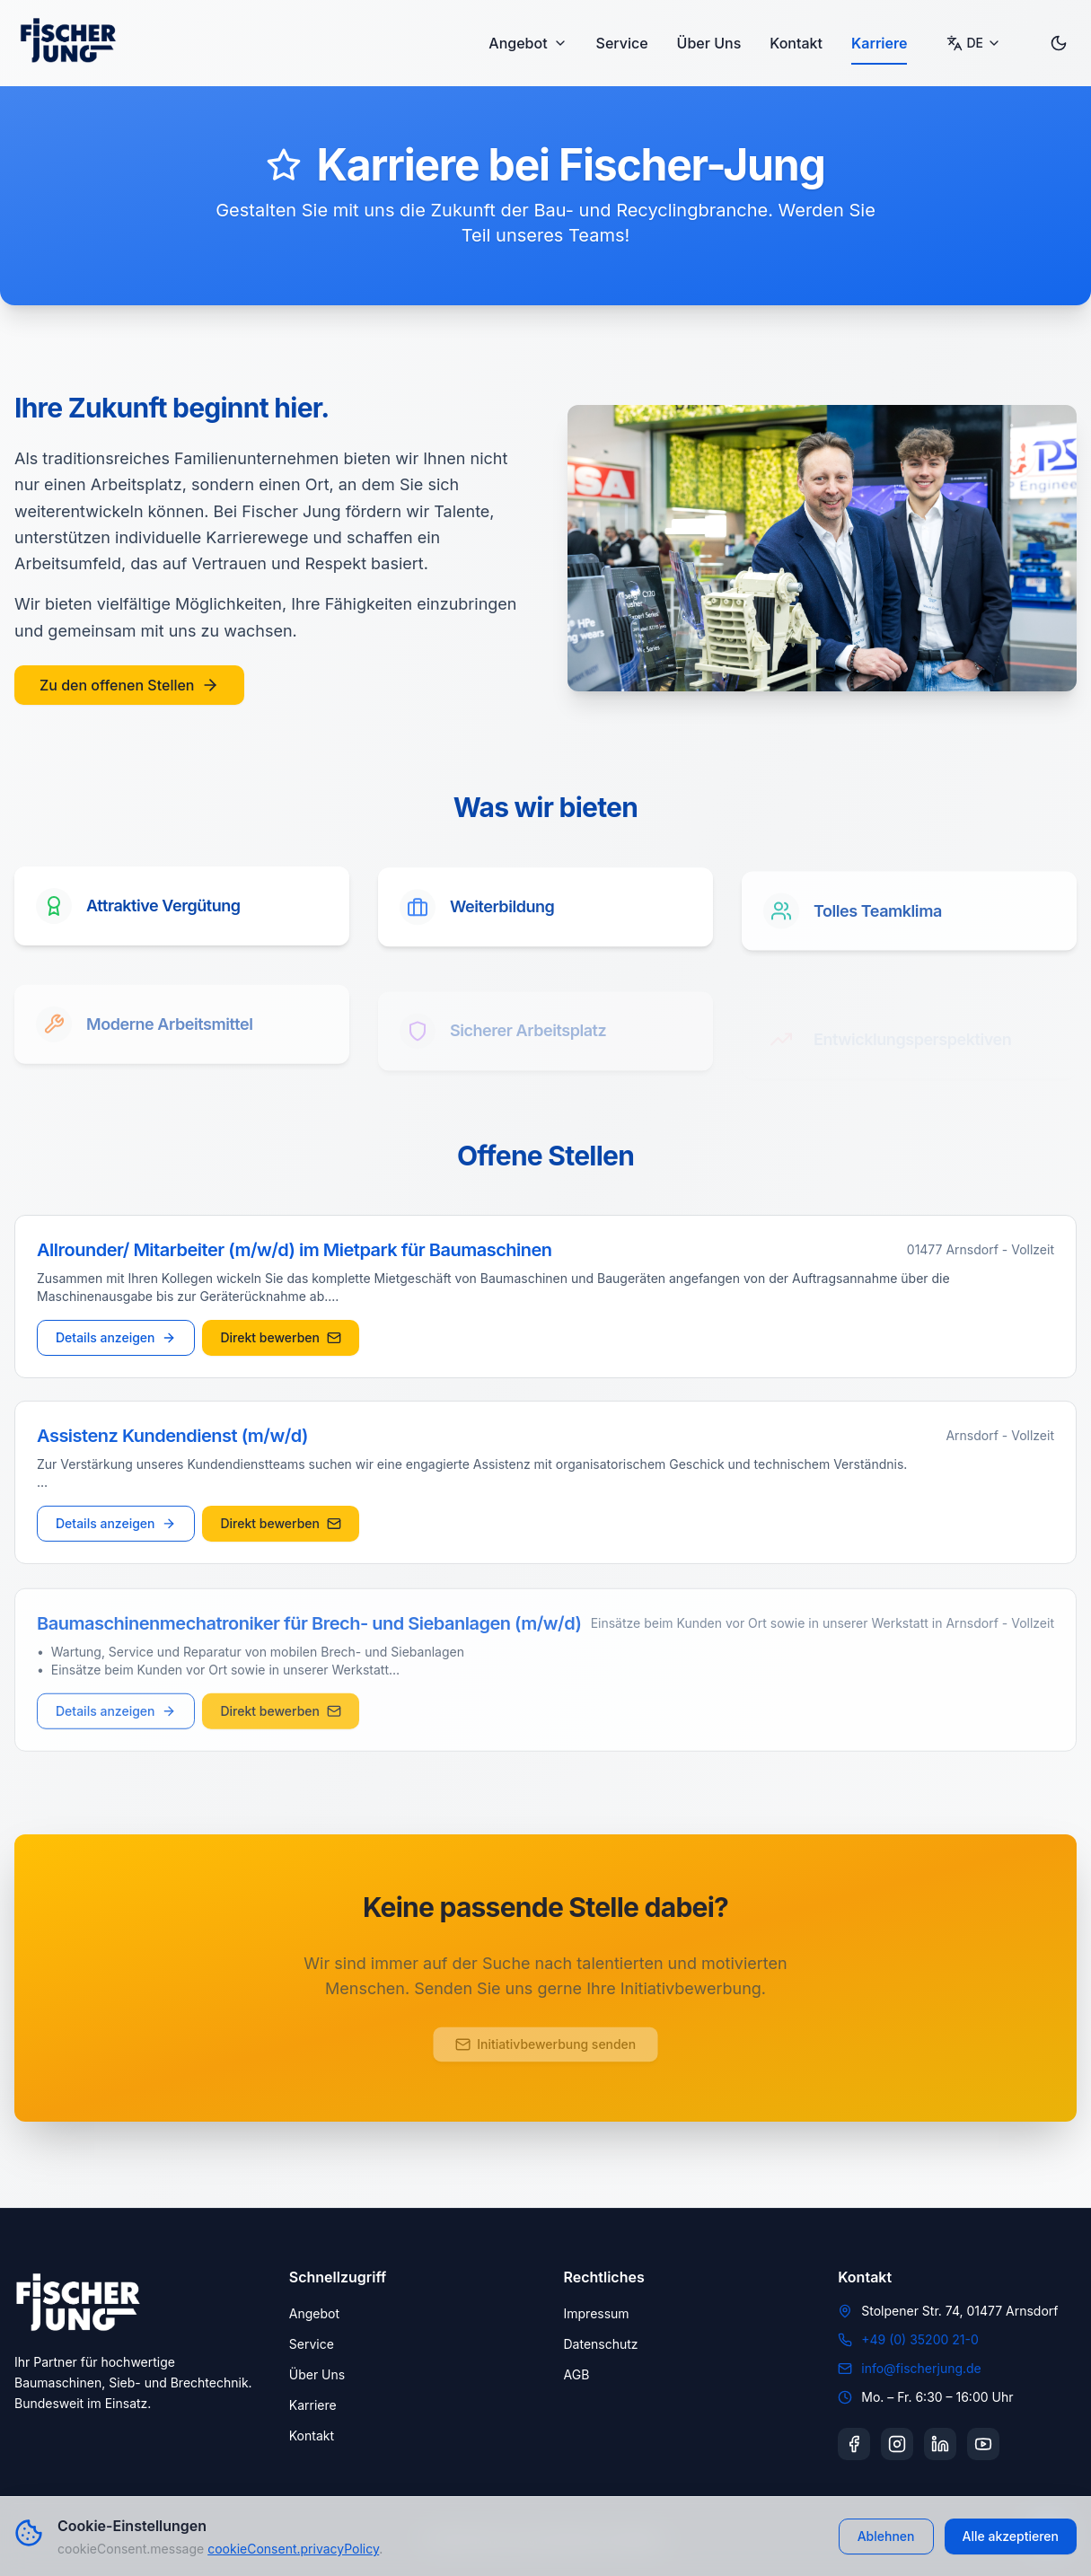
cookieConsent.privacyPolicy (293, 2548)
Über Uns (709, 43)
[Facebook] (854, 2444)
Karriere (879, 43)
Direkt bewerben (280, 1340)
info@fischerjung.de (921, 2368)
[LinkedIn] (940, 2444)
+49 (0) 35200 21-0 (920, 2339)
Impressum (596, 2313)
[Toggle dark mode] (1059, 43)
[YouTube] (983, 2444)
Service (622, 43)
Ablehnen (886, 2536)
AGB (577, 2374)
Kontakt (796, 43)
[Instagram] (897, 2444)
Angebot (527, 43)
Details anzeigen (116, 1340)
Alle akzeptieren (1011, 2536)
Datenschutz (601, 2344)
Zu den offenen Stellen (129, 685)
